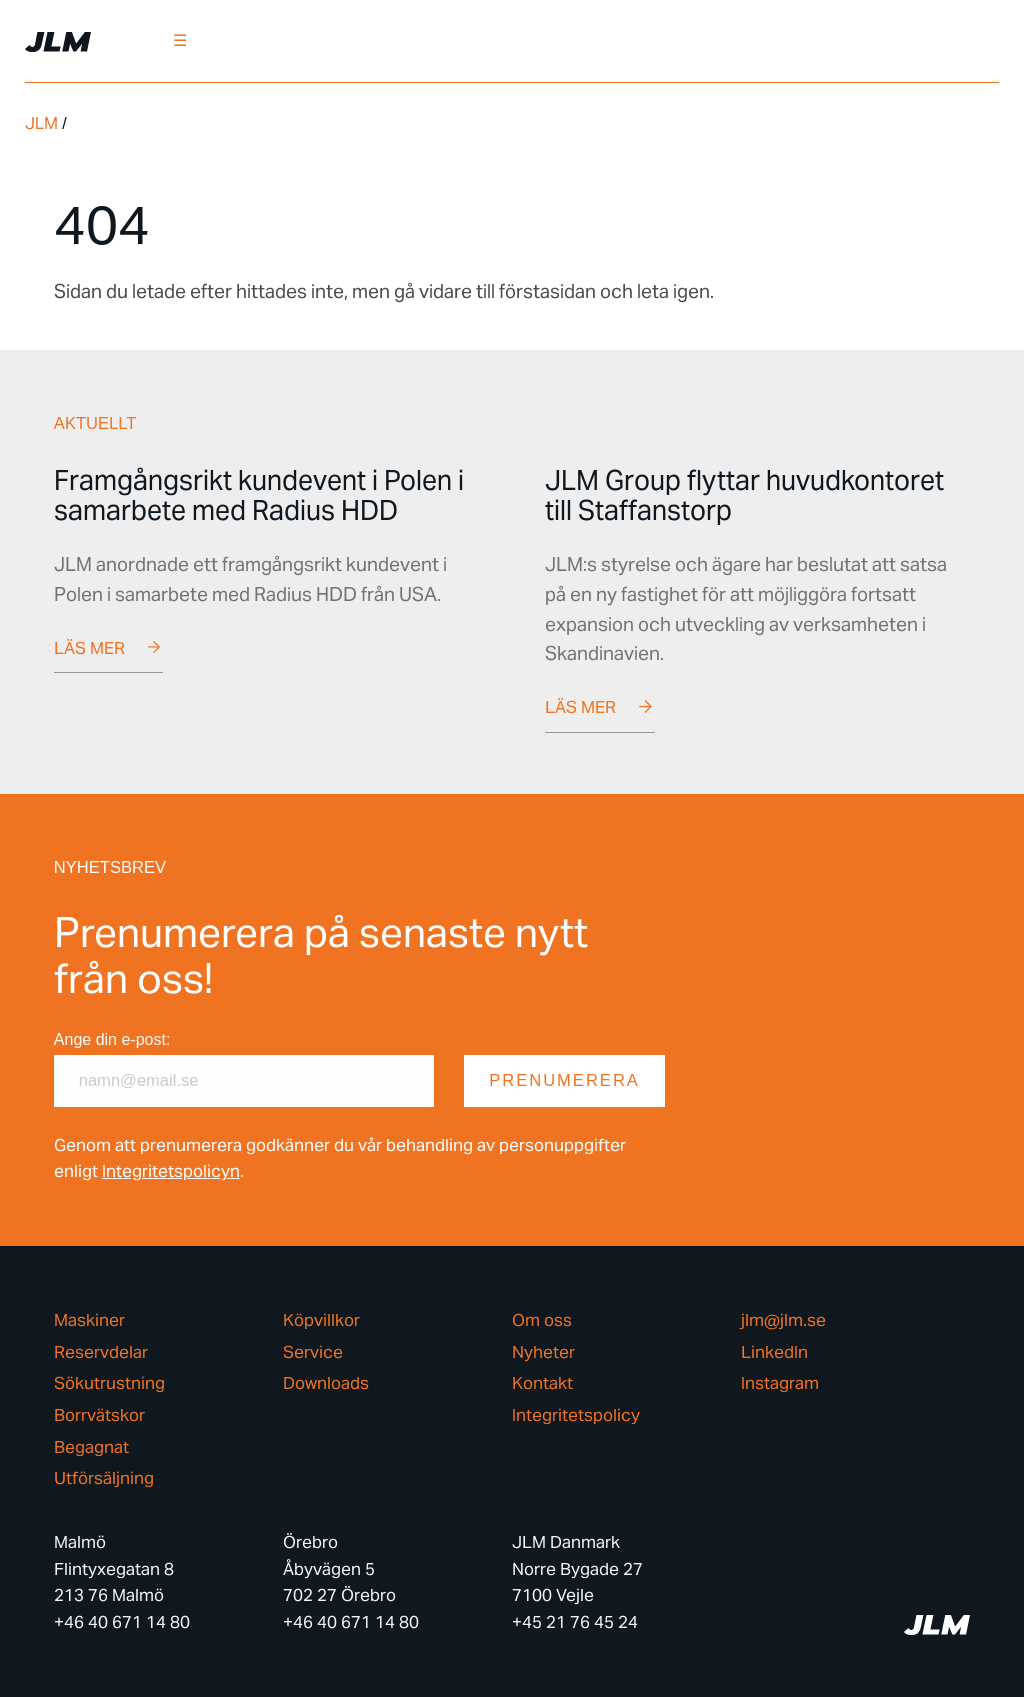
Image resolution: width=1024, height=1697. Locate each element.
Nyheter (543, 1352)
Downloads (326, 1383)
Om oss (542, 1320)
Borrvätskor (99, 1415)
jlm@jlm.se (783, 1320)
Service (313, 1352)
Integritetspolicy (576, 1415)
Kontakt (542, 1383)
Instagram (780, 1383)
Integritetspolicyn (171, 1171)
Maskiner (89, 1320)
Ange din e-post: (112, 1039)
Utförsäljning (104, 1478)
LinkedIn (774, 1352)
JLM (41, 123)
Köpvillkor (321, 1320)
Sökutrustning (109, 1383)
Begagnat (91, 1447)
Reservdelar (101, 1352)
